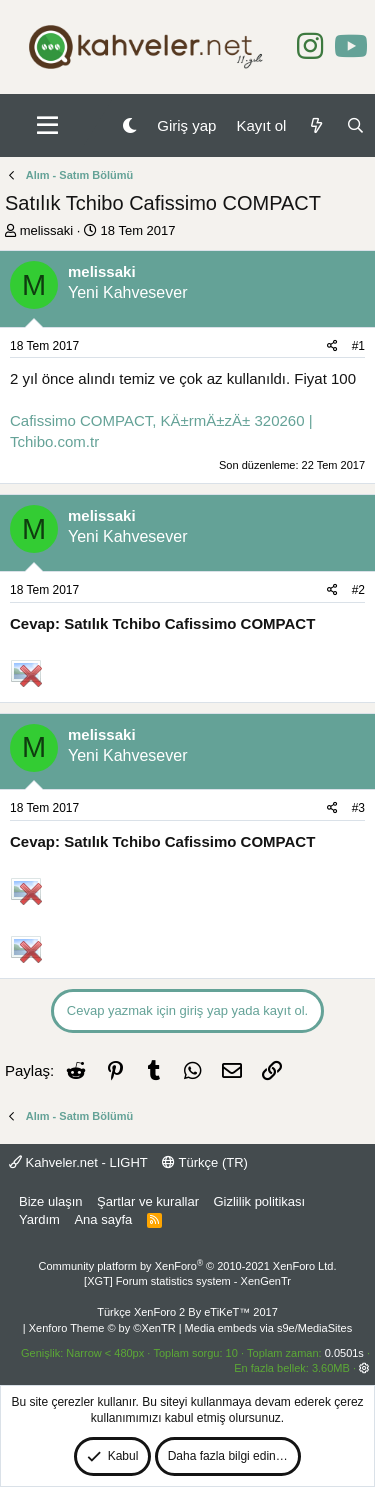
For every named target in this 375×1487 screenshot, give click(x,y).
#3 (358, 808)
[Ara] (355, 125)
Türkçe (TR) (205, 1162)
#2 (358, 590)
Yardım (39, 1219)
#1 (358, 346)
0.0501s (344, 1353)
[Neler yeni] (315, 125)
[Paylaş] (332, 346)
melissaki (46, 230)
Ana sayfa (103, 1219)
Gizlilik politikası (259, 1201)
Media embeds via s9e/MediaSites (269, 1328)
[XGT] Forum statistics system (187, 1281)
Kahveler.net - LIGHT (78, 1162)
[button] (47, 126)
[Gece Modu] (129, 125)
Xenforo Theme (102, 1328)
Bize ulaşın (51, 1201)
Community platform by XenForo (188, 1266)
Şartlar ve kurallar (148, 1201)
